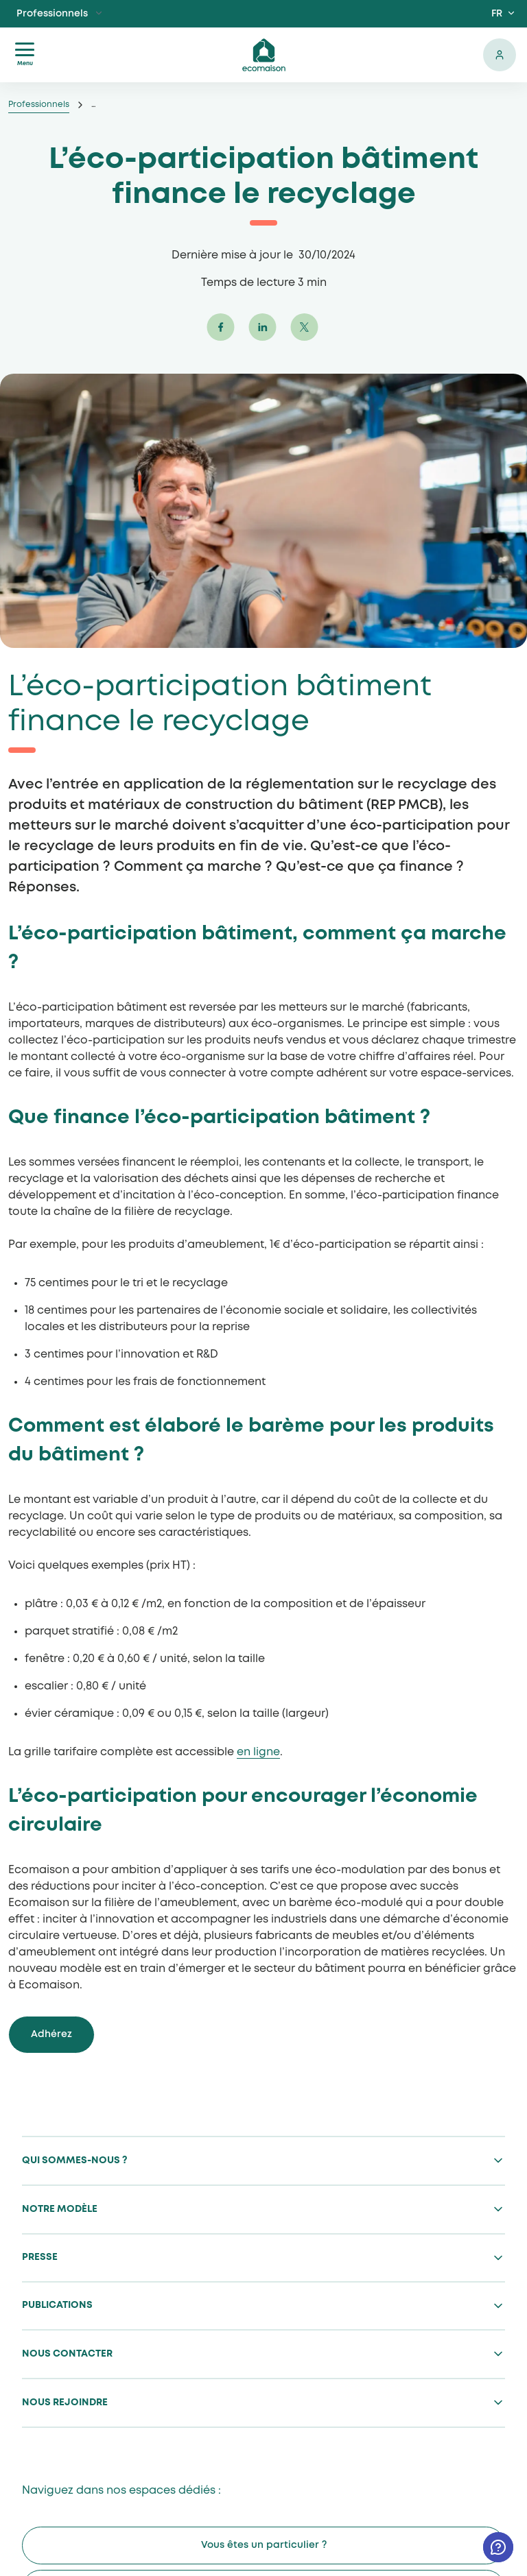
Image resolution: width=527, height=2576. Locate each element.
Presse (40, 2257)
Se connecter (499, 54)
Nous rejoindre (65, 2402)
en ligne (258, 1752)
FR (496, 14)
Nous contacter (67, 2354)
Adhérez (51, 2034)
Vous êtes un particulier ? (264, 2545)
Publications (57, 2305)
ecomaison (263, 54)
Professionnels (52, 14)
